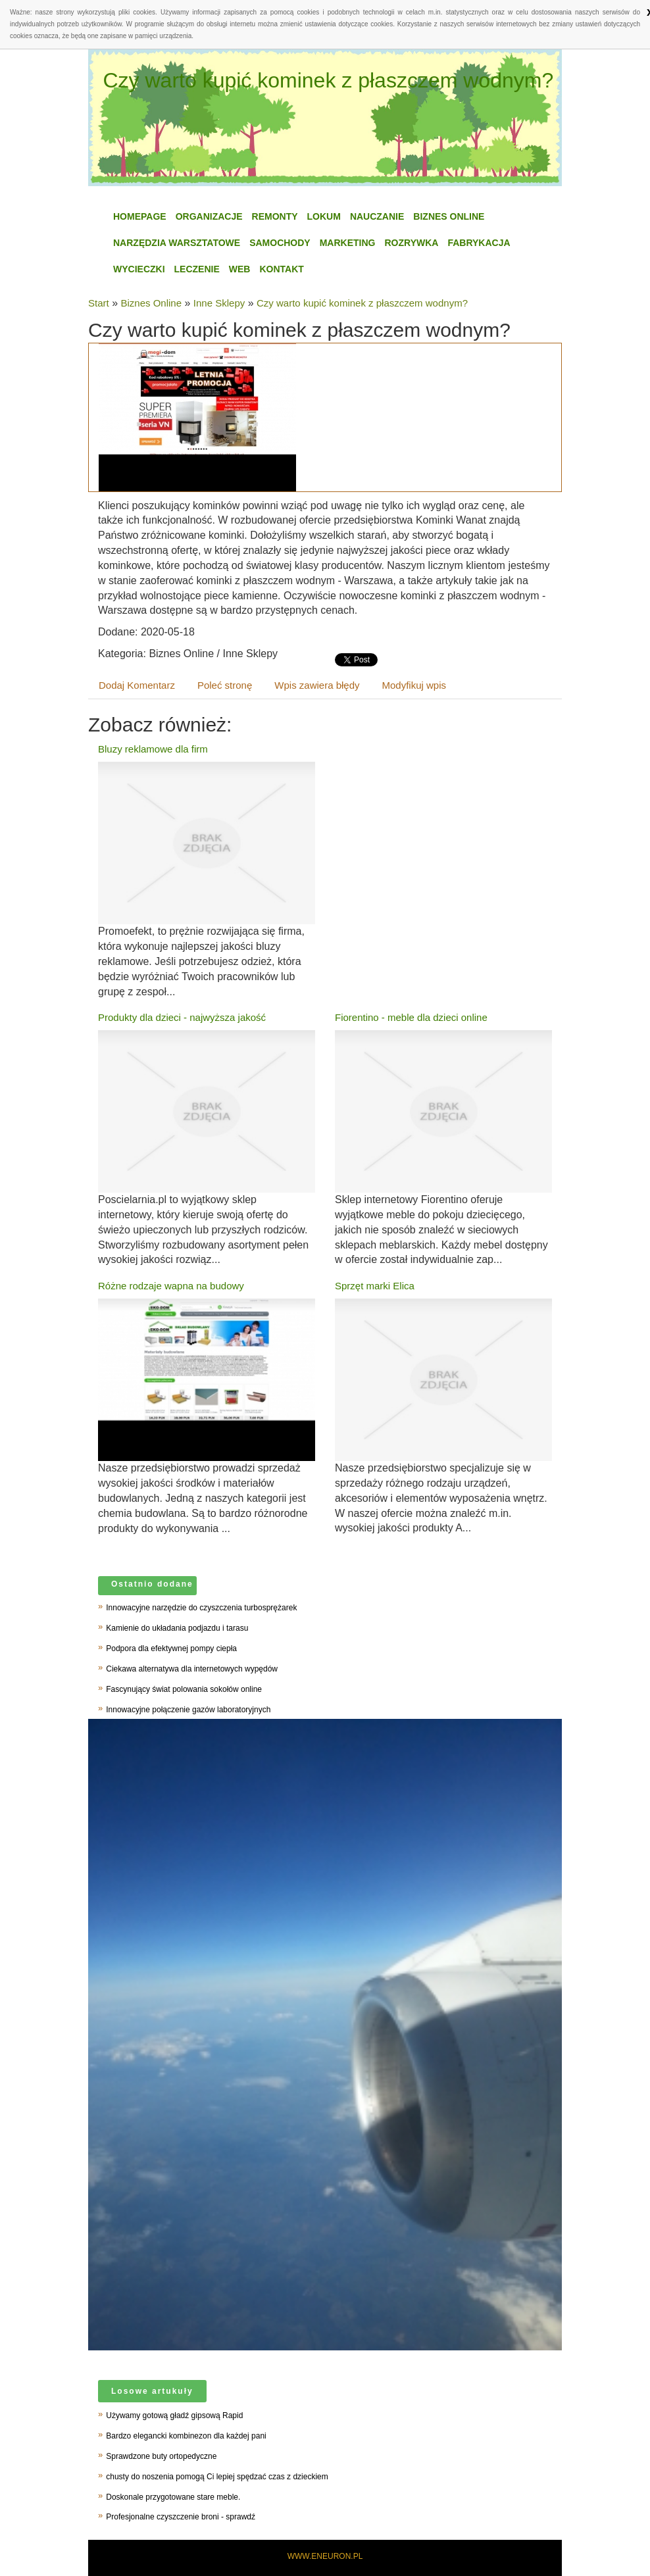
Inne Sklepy (219, 303)
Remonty (275, 216)
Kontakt (281, 269)
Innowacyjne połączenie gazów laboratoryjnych (188, 1709)
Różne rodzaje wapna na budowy (171, 1285)
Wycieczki (139, 269)
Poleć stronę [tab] (224, 685)
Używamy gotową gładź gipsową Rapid (174, 2415)
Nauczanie (377, 216)
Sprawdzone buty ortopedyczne (161, 2456)
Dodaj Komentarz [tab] (137, 685)
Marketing (348, 242)
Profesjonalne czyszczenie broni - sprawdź (180, 2516)
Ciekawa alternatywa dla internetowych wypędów (192, 1668)
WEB (240, 269)
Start (98, 303)
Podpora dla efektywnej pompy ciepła (171, 1648)
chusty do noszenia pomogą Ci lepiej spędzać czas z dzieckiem (217, 2476)
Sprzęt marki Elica (374, 1285)
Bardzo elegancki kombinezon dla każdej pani (186, 2435)
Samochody (280, 242)
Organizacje (209, 216)
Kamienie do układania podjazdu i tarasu (177, 1628)
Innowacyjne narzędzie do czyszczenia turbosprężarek (201, 1607)
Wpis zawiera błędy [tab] (316, 685)
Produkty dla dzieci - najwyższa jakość (182, 1017)
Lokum (324, 216)
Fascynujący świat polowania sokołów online (184, 1689)
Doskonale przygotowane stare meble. (173, 2497)
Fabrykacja (478, 242)
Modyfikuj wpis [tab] (414, 685)
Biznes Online (448, 216)
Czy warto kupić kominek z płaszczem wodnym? (362, 303)
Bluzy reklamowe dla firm (153, 749)
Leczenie (197, 269)
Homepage (139, 216)
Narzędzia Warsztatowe (176, 242)
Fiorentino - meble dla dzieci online (411, 1017)
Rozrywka (411, 242)
